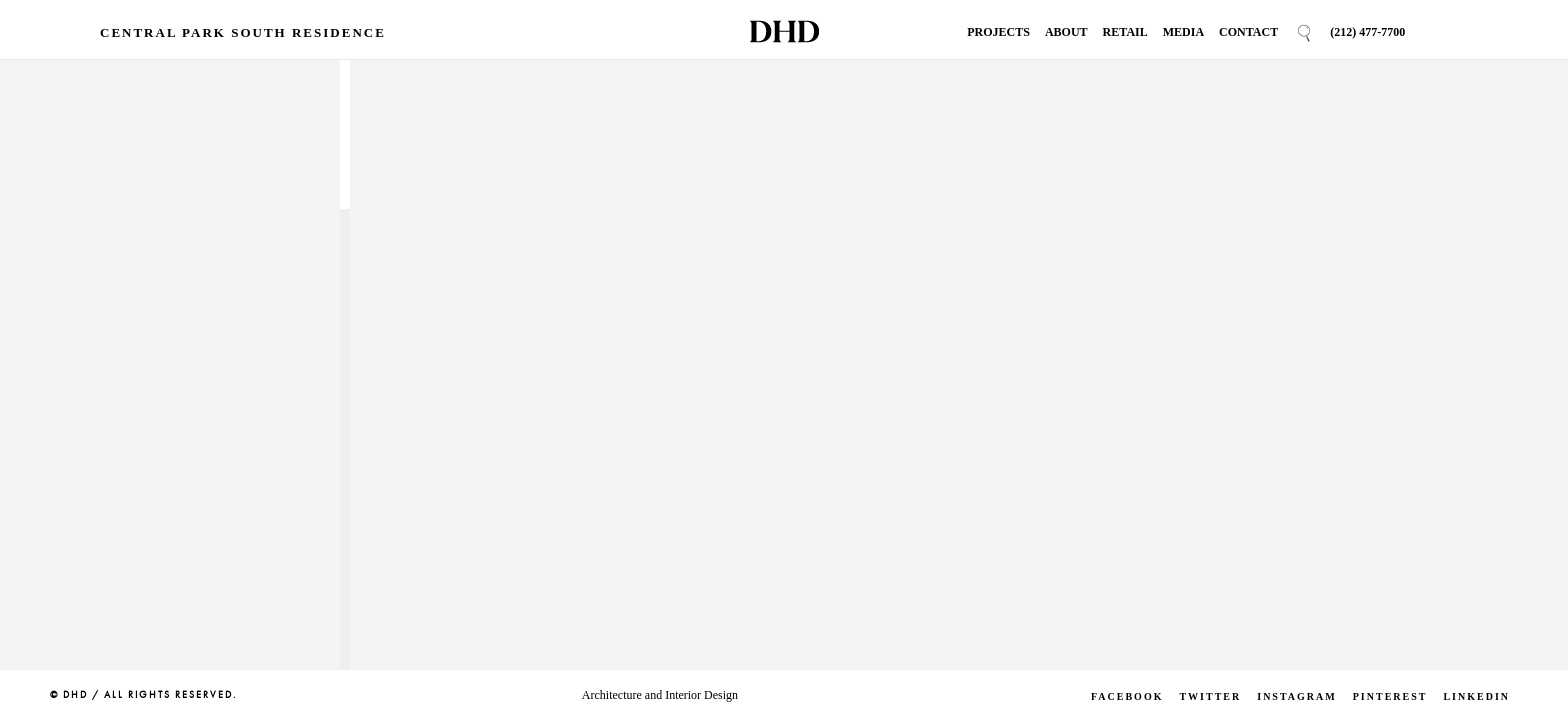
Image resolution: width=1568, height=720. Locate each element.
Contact (1248, 32)
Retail (1125, 32)
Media (1183, 32)
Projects (998, 32)
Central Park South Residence (243, 32)
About (1066, 32)
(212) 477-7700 (1367, 32)
